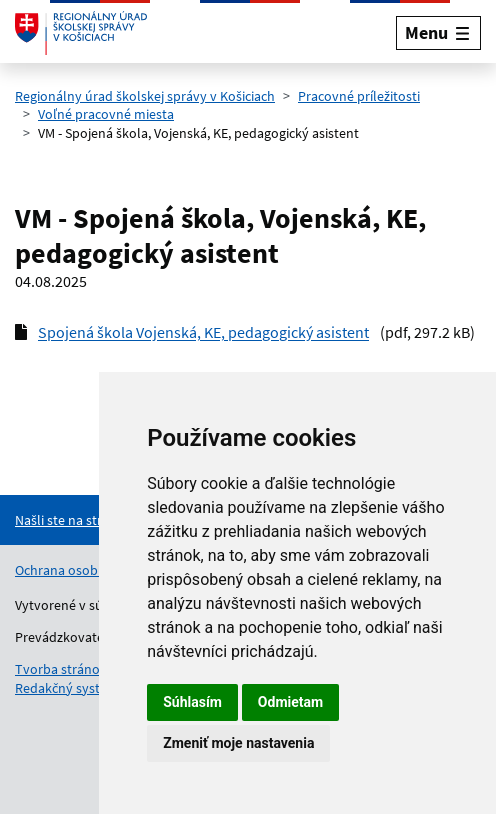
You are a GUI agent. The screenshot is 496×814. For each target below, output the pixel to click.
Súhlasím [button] (192, 702)
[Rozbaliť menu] (438, 32)
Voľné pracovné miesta (106, 114)
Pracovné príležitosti (359, 96)
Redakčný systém (67, 688)
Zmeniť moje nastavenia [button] (238, 743)
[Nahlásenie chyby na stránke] (96, 520)
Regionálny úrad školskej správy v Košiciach (145, 96)
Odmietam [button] (290, 702)
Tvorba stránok (61, 669)
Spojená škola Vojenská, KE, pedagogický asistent (203, 332)
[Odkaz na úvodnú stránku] (81, 33)
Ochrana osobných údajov (93, 570)
